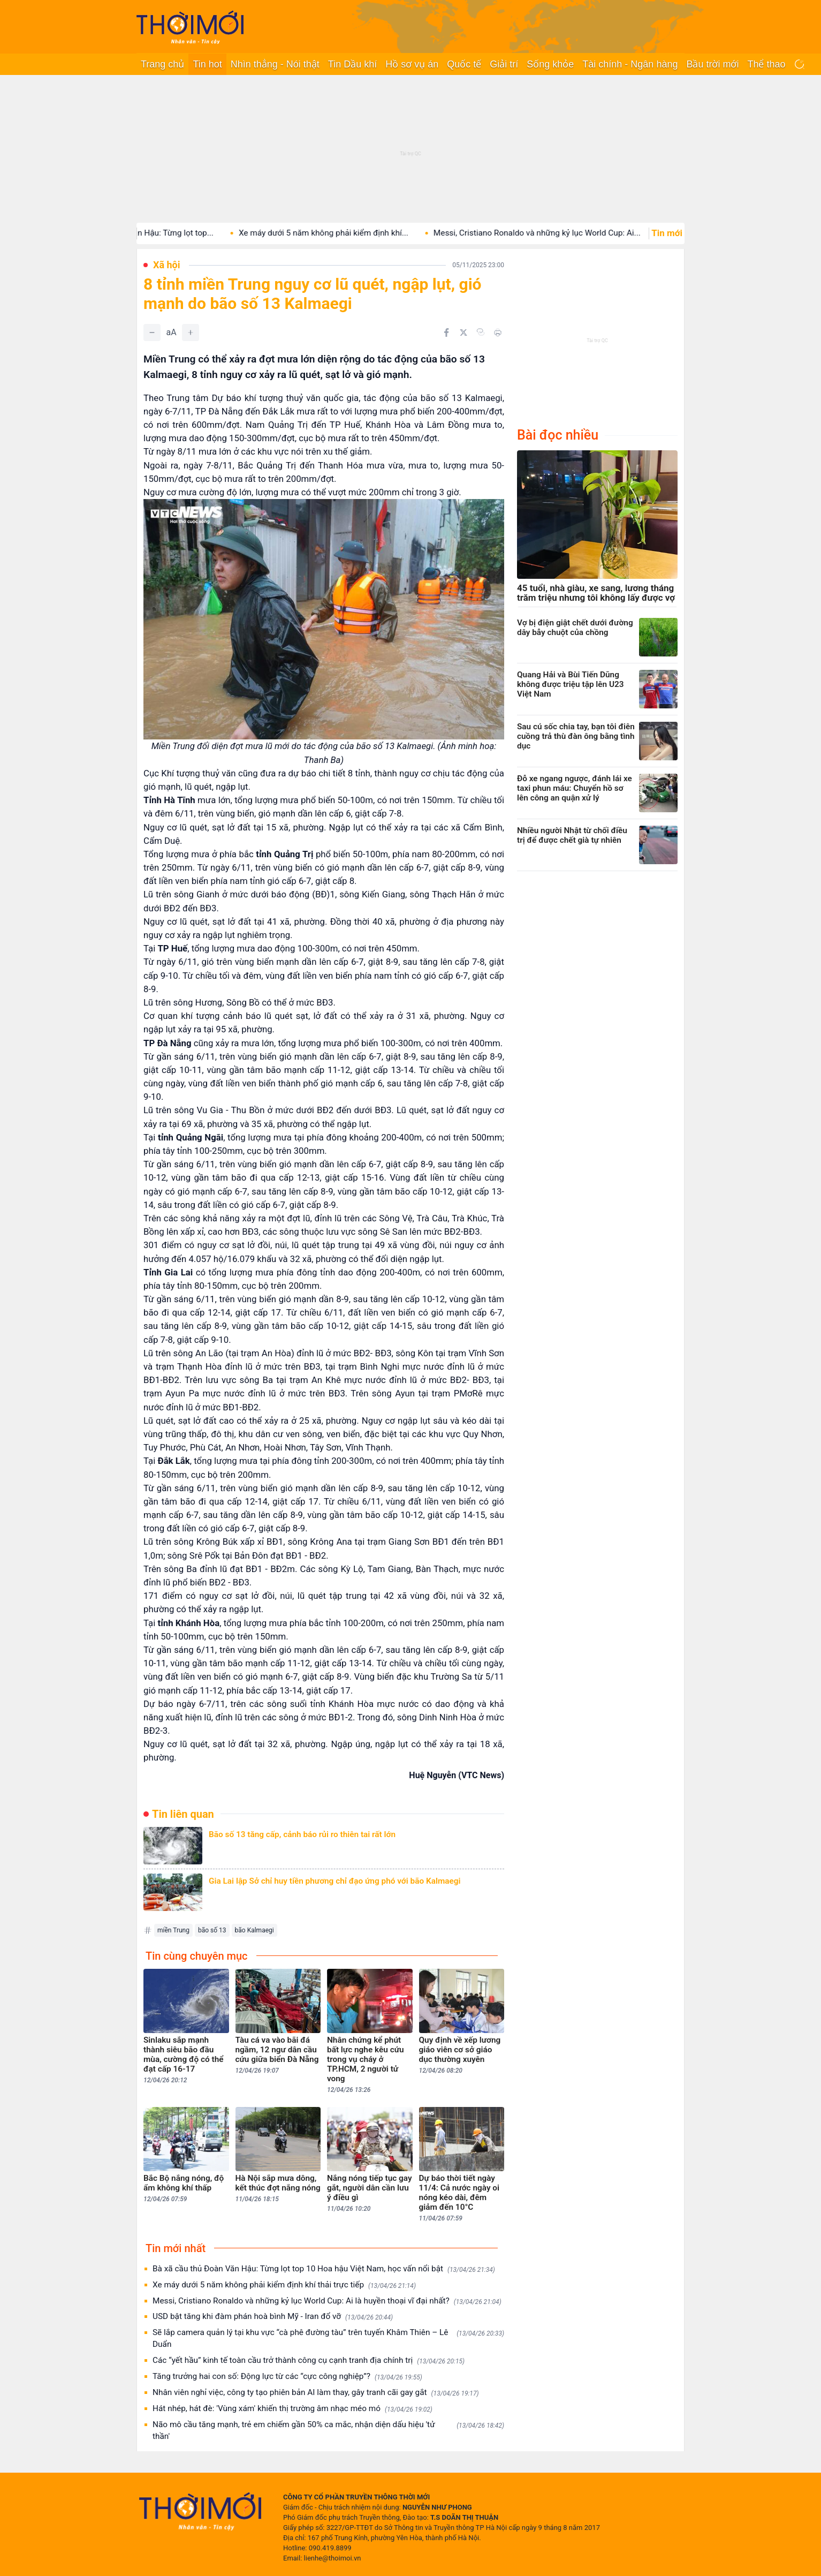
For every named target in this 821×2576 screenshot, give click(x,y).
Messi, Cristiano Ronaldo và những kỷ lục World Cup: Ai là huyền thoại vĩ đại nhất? (327, 2301)
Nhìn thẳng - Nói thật (275, 64)
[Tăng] (190, 332)
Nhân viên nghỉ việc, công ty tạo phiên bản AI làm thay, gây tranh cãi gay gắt (315, 2393)
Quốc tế (464, 64)
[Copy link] (480, 332)
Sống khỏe (550, 64)
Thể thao (766, 64)
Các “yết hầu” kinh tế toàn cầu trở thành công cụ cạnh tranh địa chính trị (309, 2360)
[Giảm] (152, 332)
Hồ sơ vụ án (411, 64)
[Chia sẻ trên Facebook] (446, 332)
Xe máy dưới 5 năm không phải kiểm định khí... (347, 233)
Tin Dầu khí (352, 64)
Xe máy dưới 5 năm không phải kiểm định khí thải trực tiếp (284, 2285)
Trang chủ (162, 64)
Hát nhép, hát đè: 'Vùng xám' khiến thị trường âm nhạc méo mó (292, 2409)
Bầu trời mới (712, 64)
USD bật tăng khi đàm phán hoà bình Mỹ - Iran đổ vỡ (273, 2316)
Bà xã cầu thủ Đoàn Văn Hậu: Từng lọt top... (158, 233)
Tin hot (207, 64)
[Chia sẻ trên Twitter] (463, 332)
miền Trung (173, 1930)
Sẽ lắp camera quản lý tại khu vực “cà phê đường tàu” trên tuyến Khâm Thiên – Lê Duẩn (328, 2338)
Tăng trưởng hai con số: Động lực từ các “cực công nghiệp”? (287, 2376)
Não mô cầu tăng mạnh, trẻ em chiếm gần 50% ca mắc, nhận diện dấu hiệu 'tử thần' (328, 2430)
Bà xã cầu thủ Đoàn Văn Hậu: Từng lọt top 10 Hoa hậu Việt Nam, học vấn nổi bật (324, 2269)
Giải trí (504, 64)
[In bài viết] (497, 332)
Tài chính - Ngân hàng (630, 64)
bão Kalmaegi (254, 1930)
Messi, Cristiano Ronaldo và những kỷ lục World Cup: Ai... (560, 233)
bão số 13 (212, 1930)
